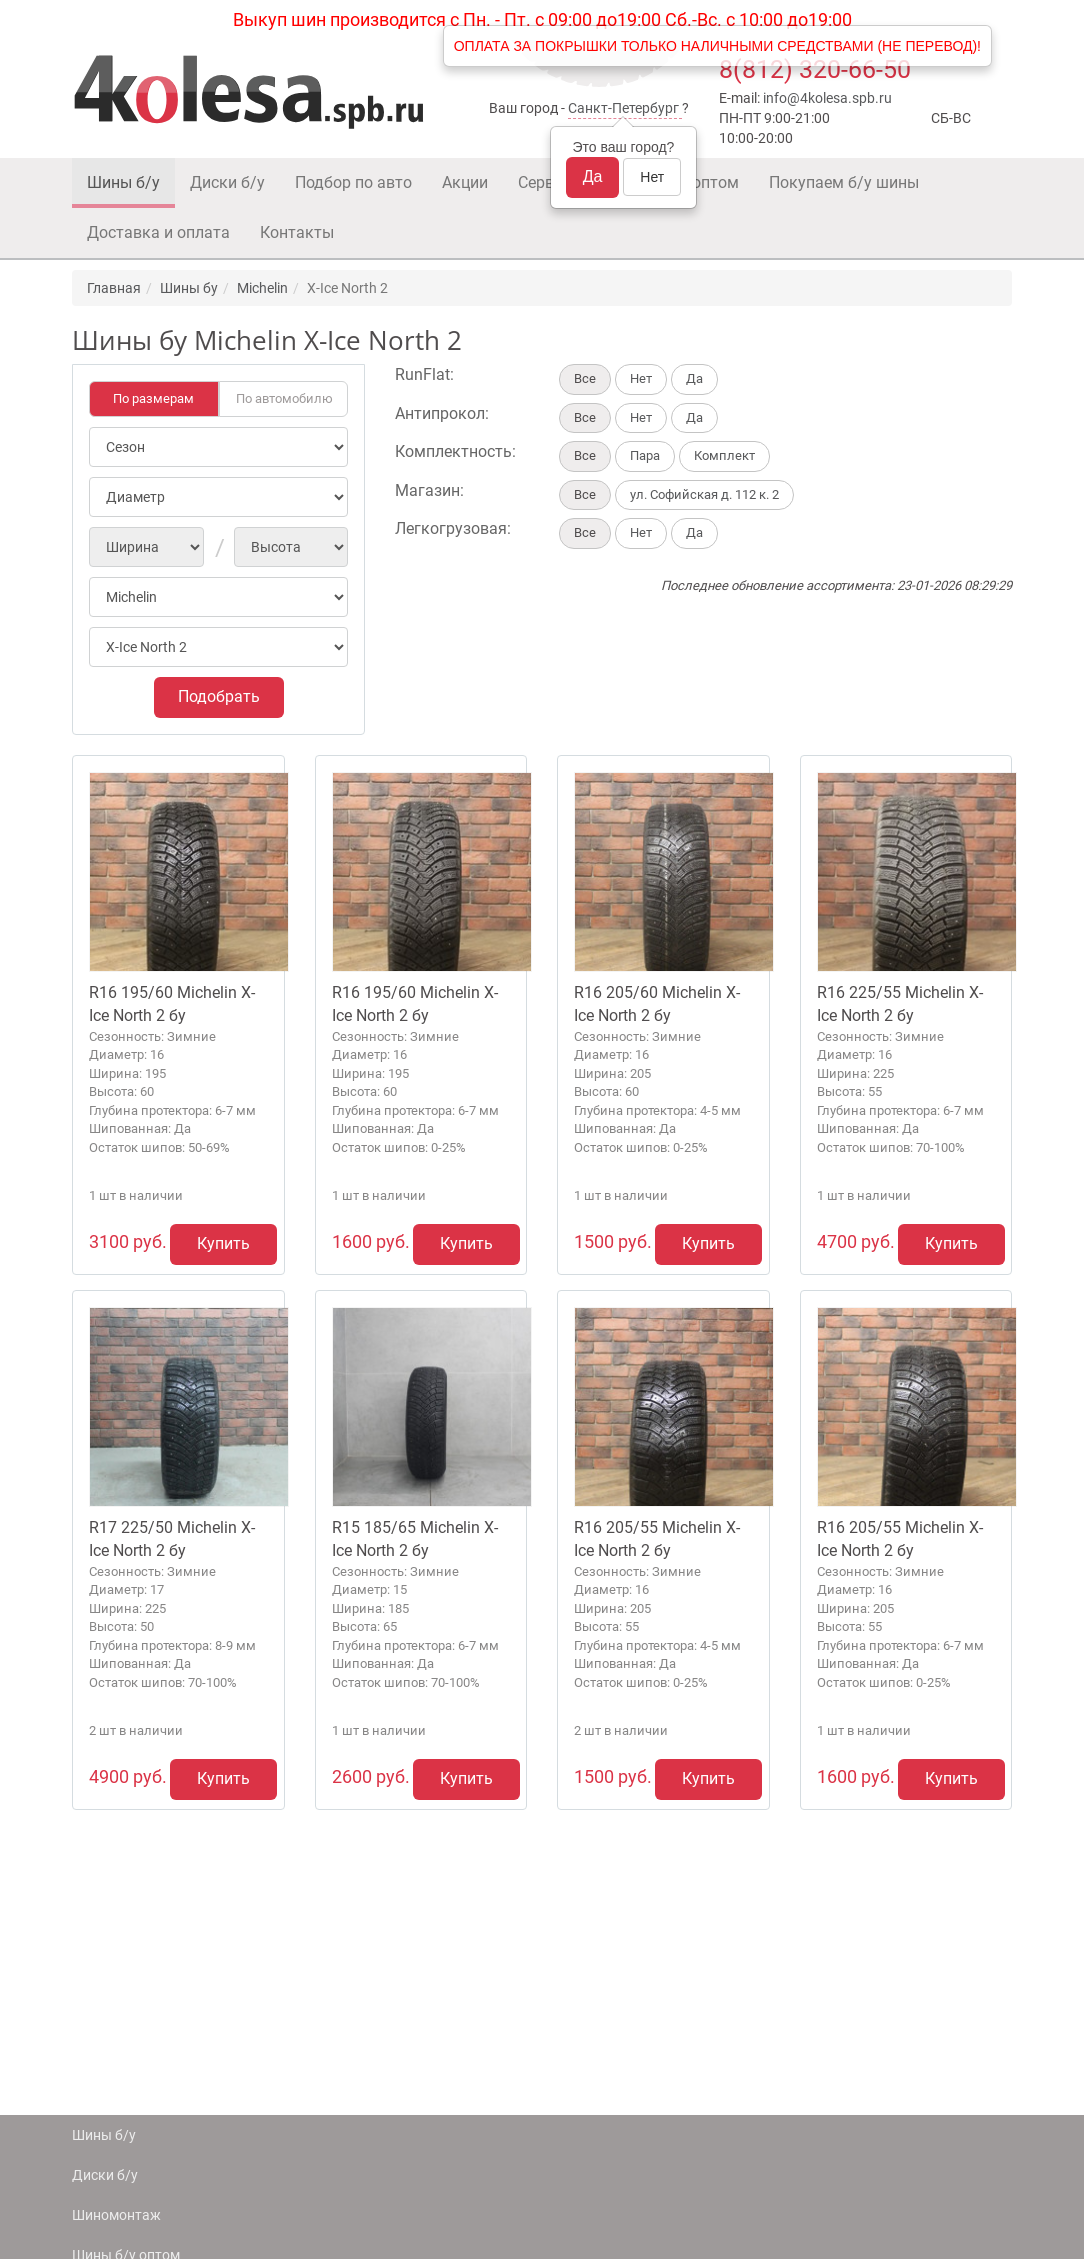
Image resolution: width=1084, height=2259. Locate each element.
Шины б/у (123, 182)
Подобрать (219, 696)
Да (593, 176)
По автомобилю (284, 398)
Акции (465, 182)
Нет (652, 177)
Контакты (297, 232)
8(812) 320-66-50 (815, 69)
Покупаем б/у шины (844, 182)
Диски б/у (227, 182)
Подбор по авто (353, 182)
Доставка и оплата (158, 232)
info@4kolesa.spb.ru (827, 98)
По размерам (153, 398)
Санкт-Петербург (623, 108)
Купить (223, 1243)
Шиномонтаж (116, 2215)
